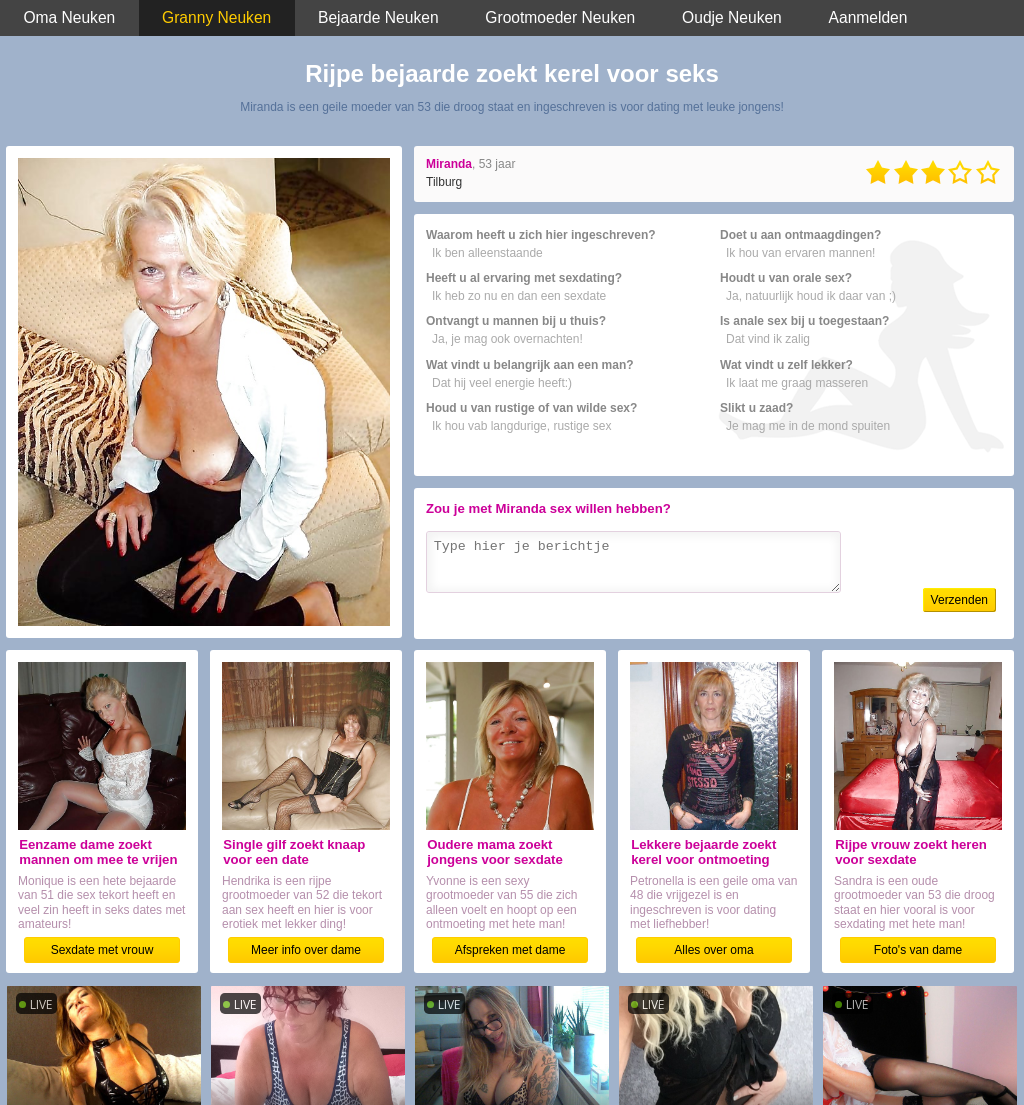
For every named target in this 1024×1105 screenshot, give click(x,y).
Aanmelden (868, 17)
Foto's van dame (918, 950)
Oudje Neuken (732, 17)
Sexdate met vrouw (102, 950)
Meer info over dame (306, 950)
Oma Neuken (69, 17)
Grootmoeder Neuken (560, 17)
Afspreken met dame (510, 950)
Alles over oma (713, 950)
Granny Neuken (216, 17)
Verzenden (959, 600)
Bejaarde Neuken (378, 17)
